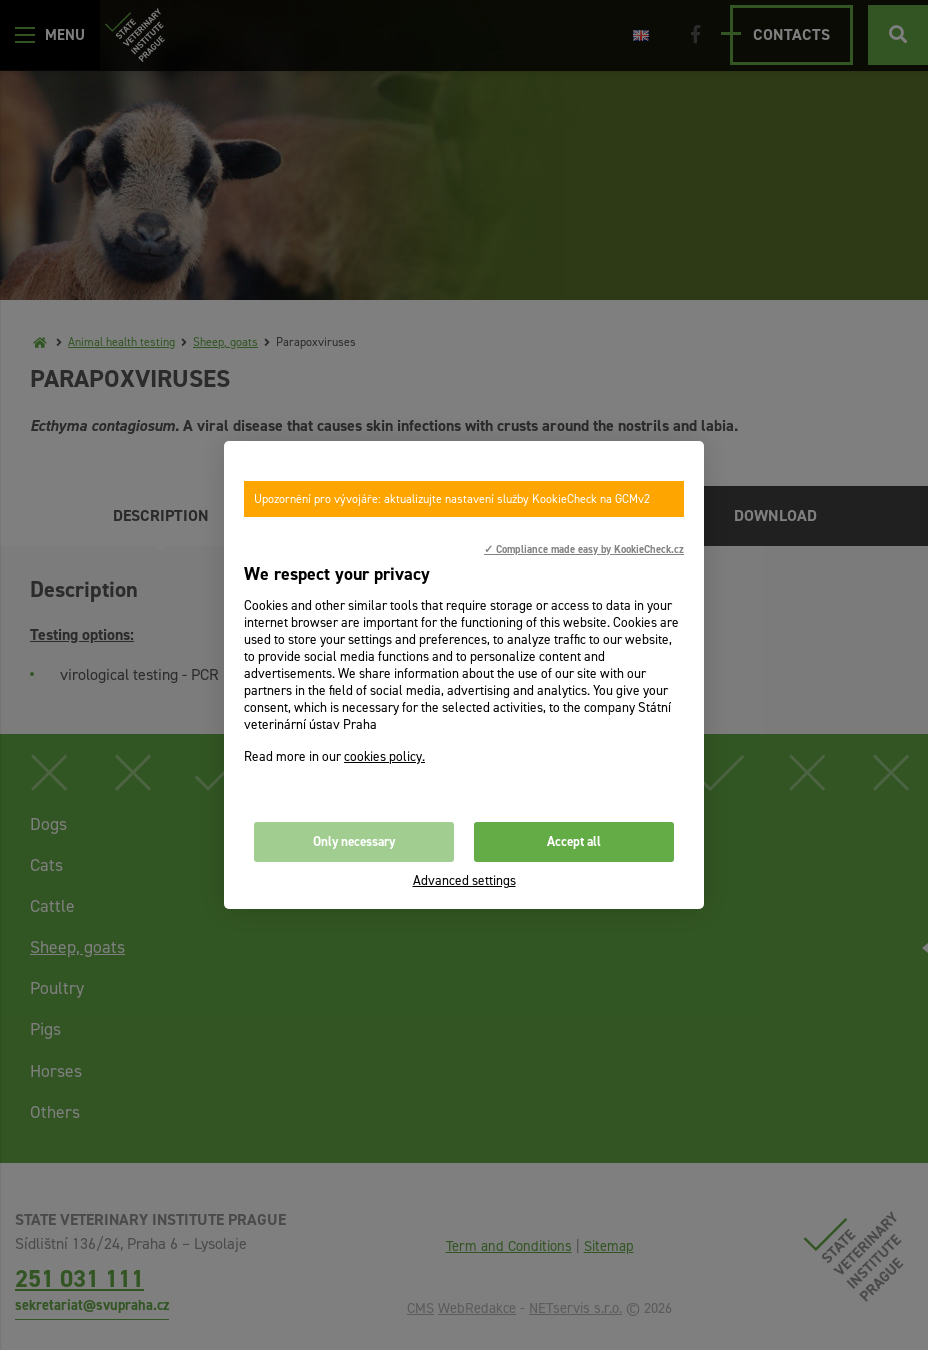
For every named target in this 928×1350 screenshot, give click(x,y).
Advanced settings (464, 880)
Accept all (574, 841)
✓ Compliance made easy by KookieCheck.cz (584, 549)
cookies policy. (384, 756)
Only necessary (354, 841)
